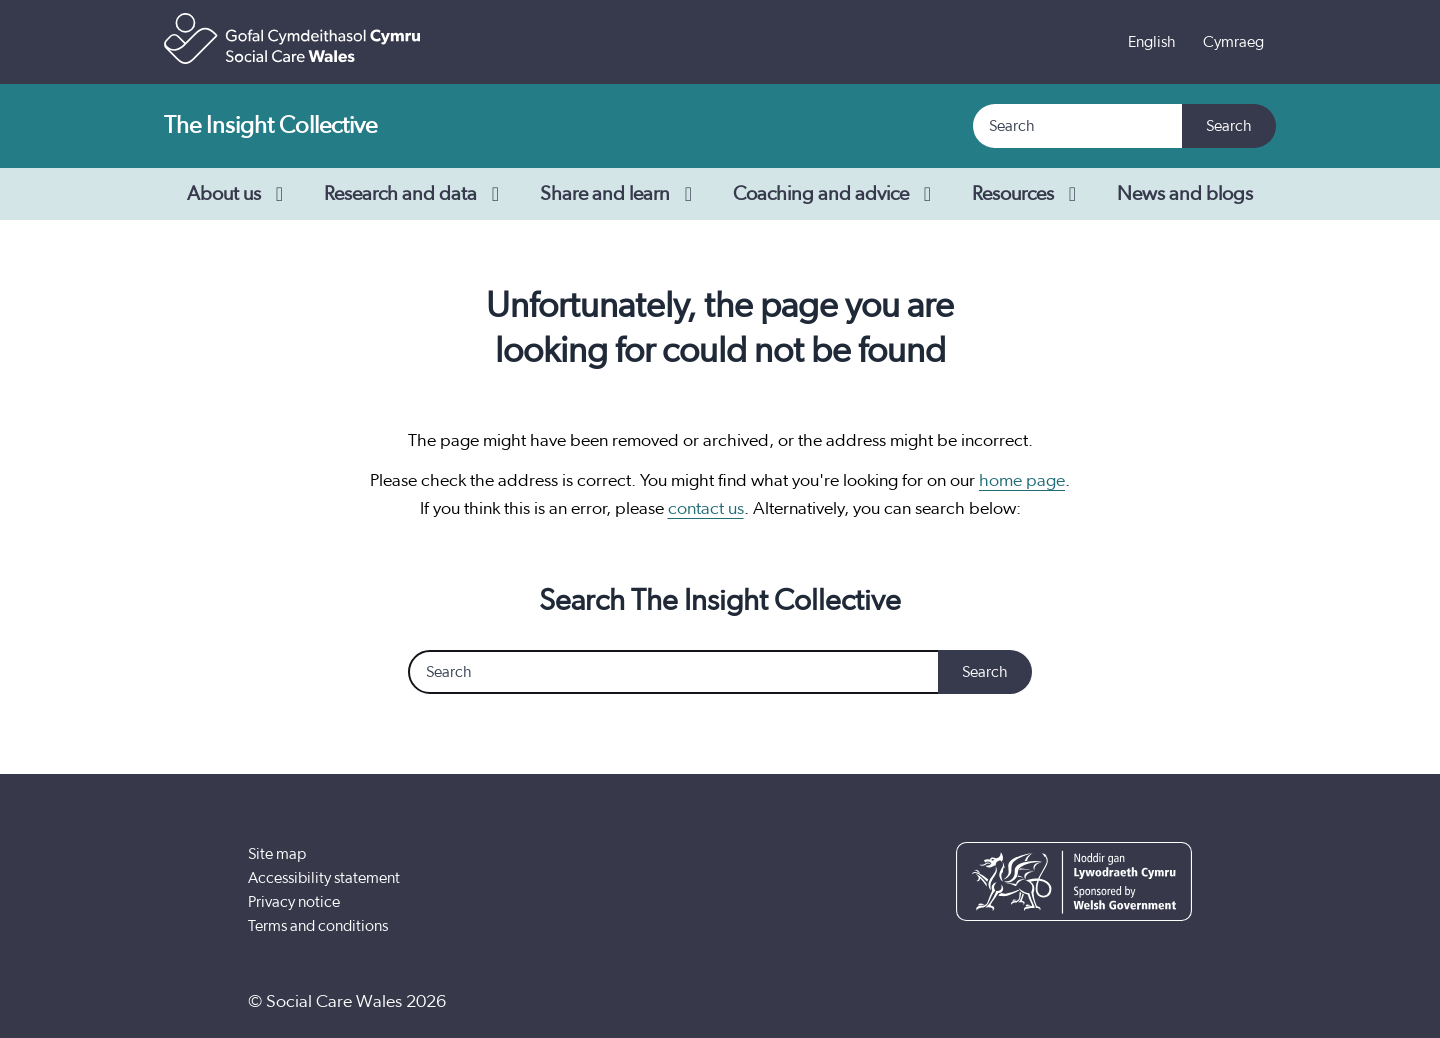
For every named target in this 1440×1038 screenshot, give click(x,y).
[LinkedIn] (1169, 1002)
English (1152, 42)
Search (1229, 126)
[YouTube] (1108, 1002)
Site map (277, 854)
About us (239, 194)
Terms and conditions (318, 926)
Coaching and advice (836, 194)
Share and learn (620, 194)
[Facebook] (1047, 1002)
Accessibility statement (324, 878)
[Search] (1078, 126)
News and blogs (1185, 194)
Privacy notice (294, 902)
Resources (1028, 194)
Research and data (416, 194)
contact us (706, 509)
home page (1022, 481)
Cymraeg (1233, 42)
